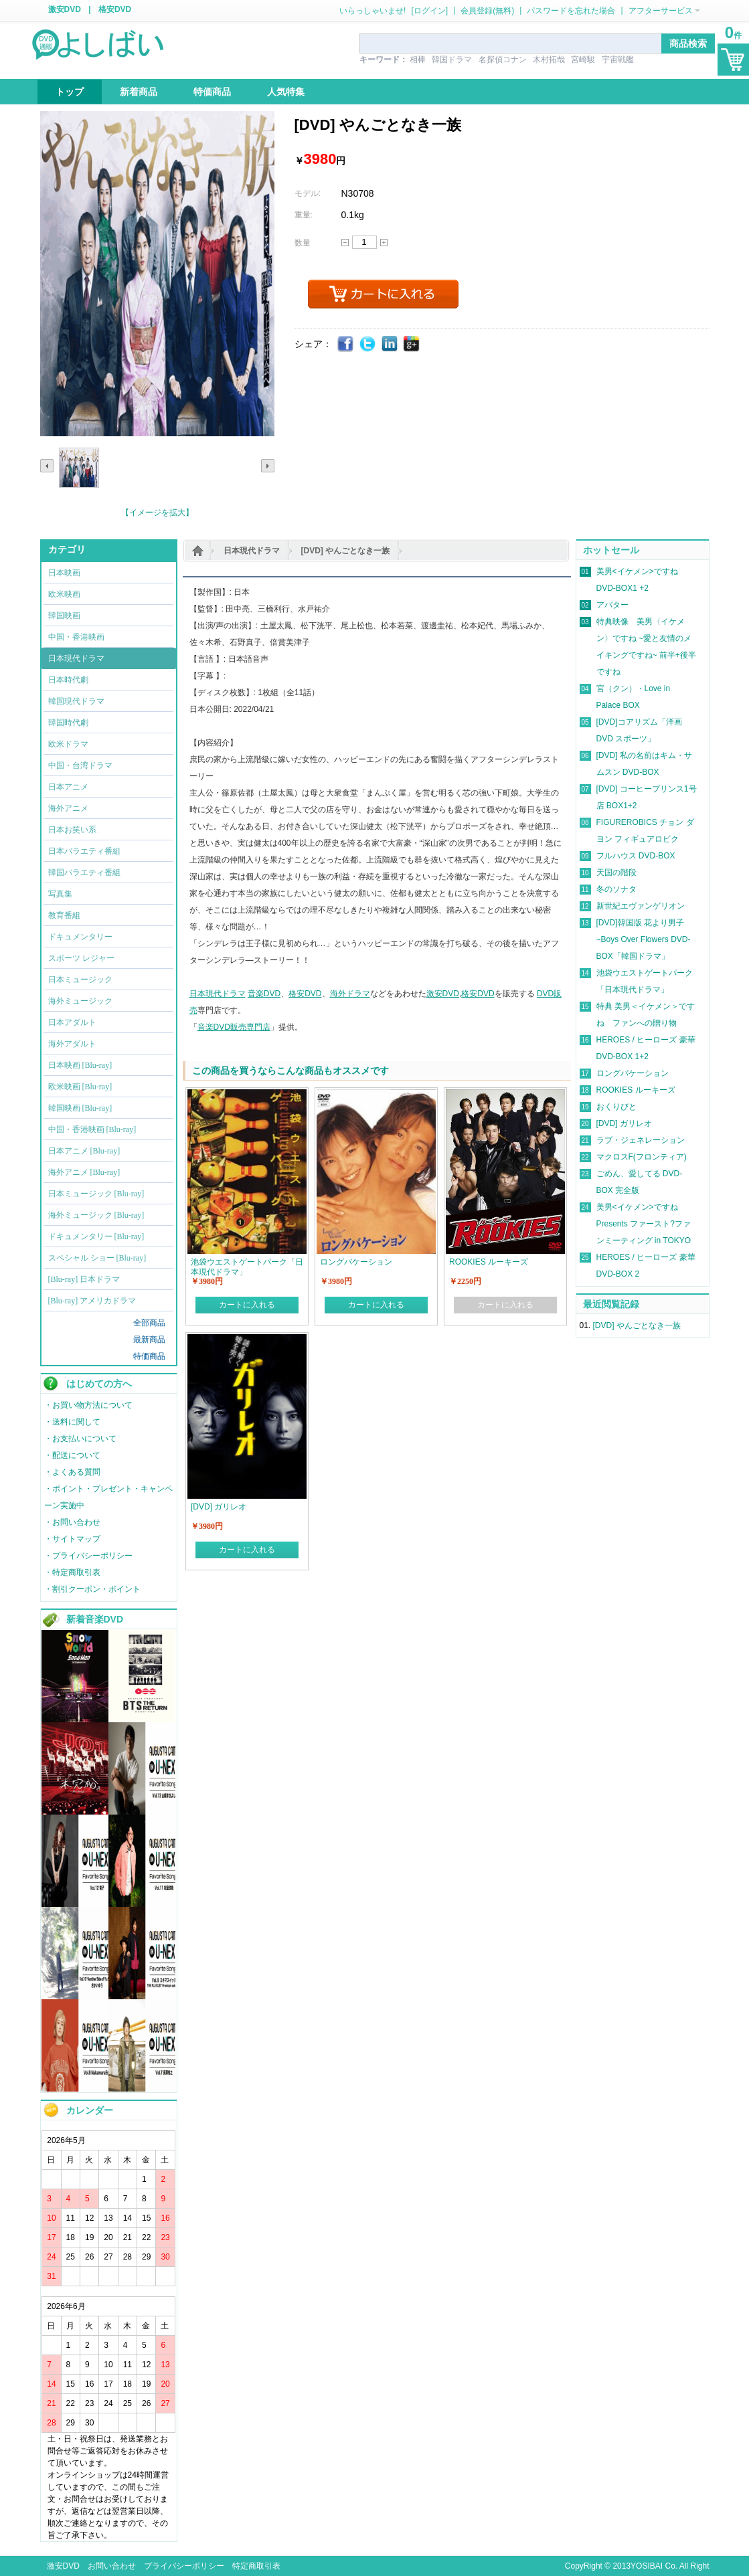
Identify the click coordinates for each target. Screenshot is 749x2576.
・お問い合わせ (72, 1522)
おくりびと (616, 1106)
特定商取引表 (256, 2566)
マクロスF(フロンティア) (641, 1157)
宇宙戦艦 (618, 59)
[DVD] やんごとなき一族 (345, 550)
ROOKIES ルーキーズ (635, 1090)
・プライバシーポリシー (88, 1555)
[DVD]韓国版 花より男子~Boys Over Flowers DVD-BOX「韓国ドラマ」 (643, 939)
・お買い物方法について (88, 1405)
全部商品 (149, 1322)
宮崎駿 (583, 59)
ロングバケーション (632, 1073)
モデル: (308, 193)
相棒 (418, 59)
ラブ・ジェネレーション (640, 1140)
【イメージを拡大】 (157, 512)
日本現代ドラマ (252, 550)
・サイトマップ (72, 1539)
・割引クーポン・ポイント (92, 1589)
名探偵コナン (503, 59)
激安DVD (64, 9)
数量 (303, 243)
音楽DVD (264, 993)
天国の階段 (616, 872)
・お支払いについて (80, 1438)
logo (99, 43)
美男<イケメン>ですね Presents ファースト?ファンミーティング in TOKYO (643, 1223)
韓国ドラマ (452, 59)
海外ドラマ (350, 993)
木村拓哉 (549, 59)
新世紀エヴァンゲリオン (640, 906)
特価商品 (149, 1356)
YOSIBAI (647, 2566)
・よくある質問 (72, 1472)
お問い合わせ (112, 2566)
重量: (304, 214)
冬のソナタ (616, 889)
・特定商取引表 (72, 1572)
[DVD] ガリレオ (624, 1123)
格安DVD (114, 9)
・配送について (72, 1455)
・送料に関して (72, 1422)
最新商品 (149, 1339)
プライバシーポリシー (184, 2566)
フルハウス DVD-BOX (635, 855)
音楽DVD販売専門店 (233, 1027)
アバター (612, 605)
